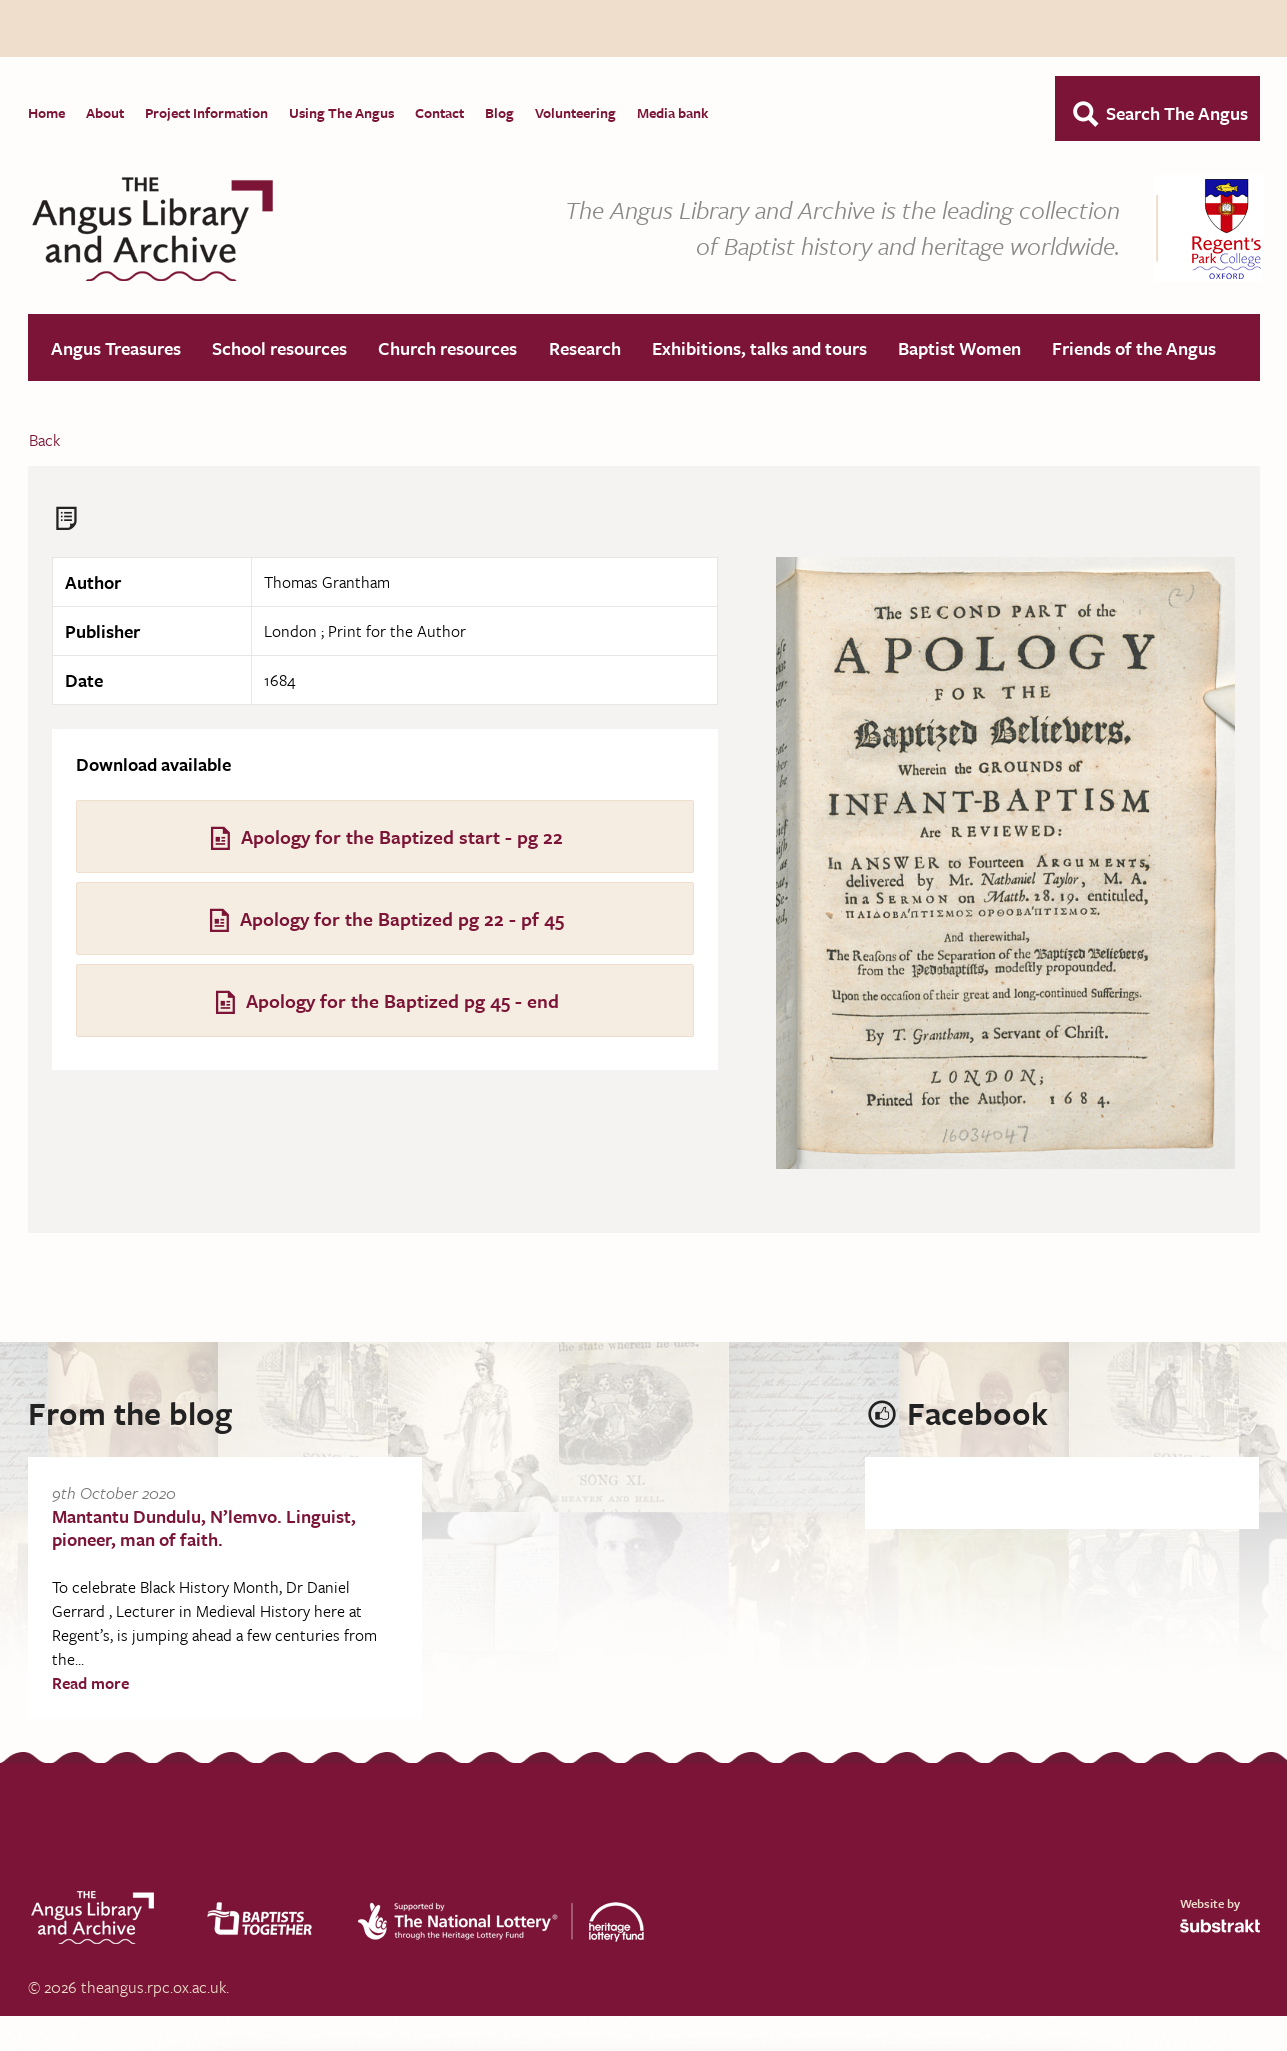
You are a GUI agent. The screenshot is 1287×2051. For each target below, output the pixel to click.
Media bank (672, 112)
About (105, 112)
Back (44, 441)
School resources (279, 349)
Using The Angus (341, 112)
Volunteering (575, 112)
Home (46, 112)
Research (585, 349)
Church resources (447, 349)
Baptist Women (959, 349)
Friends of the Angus (1134, 349)
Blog (499, 112)
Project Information (206, 112)
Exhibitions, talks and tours (759, 349)
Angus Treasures (116, 349)
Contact (439, 112)
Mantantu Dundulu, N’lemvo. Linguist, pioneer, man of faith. (204, 1528)
